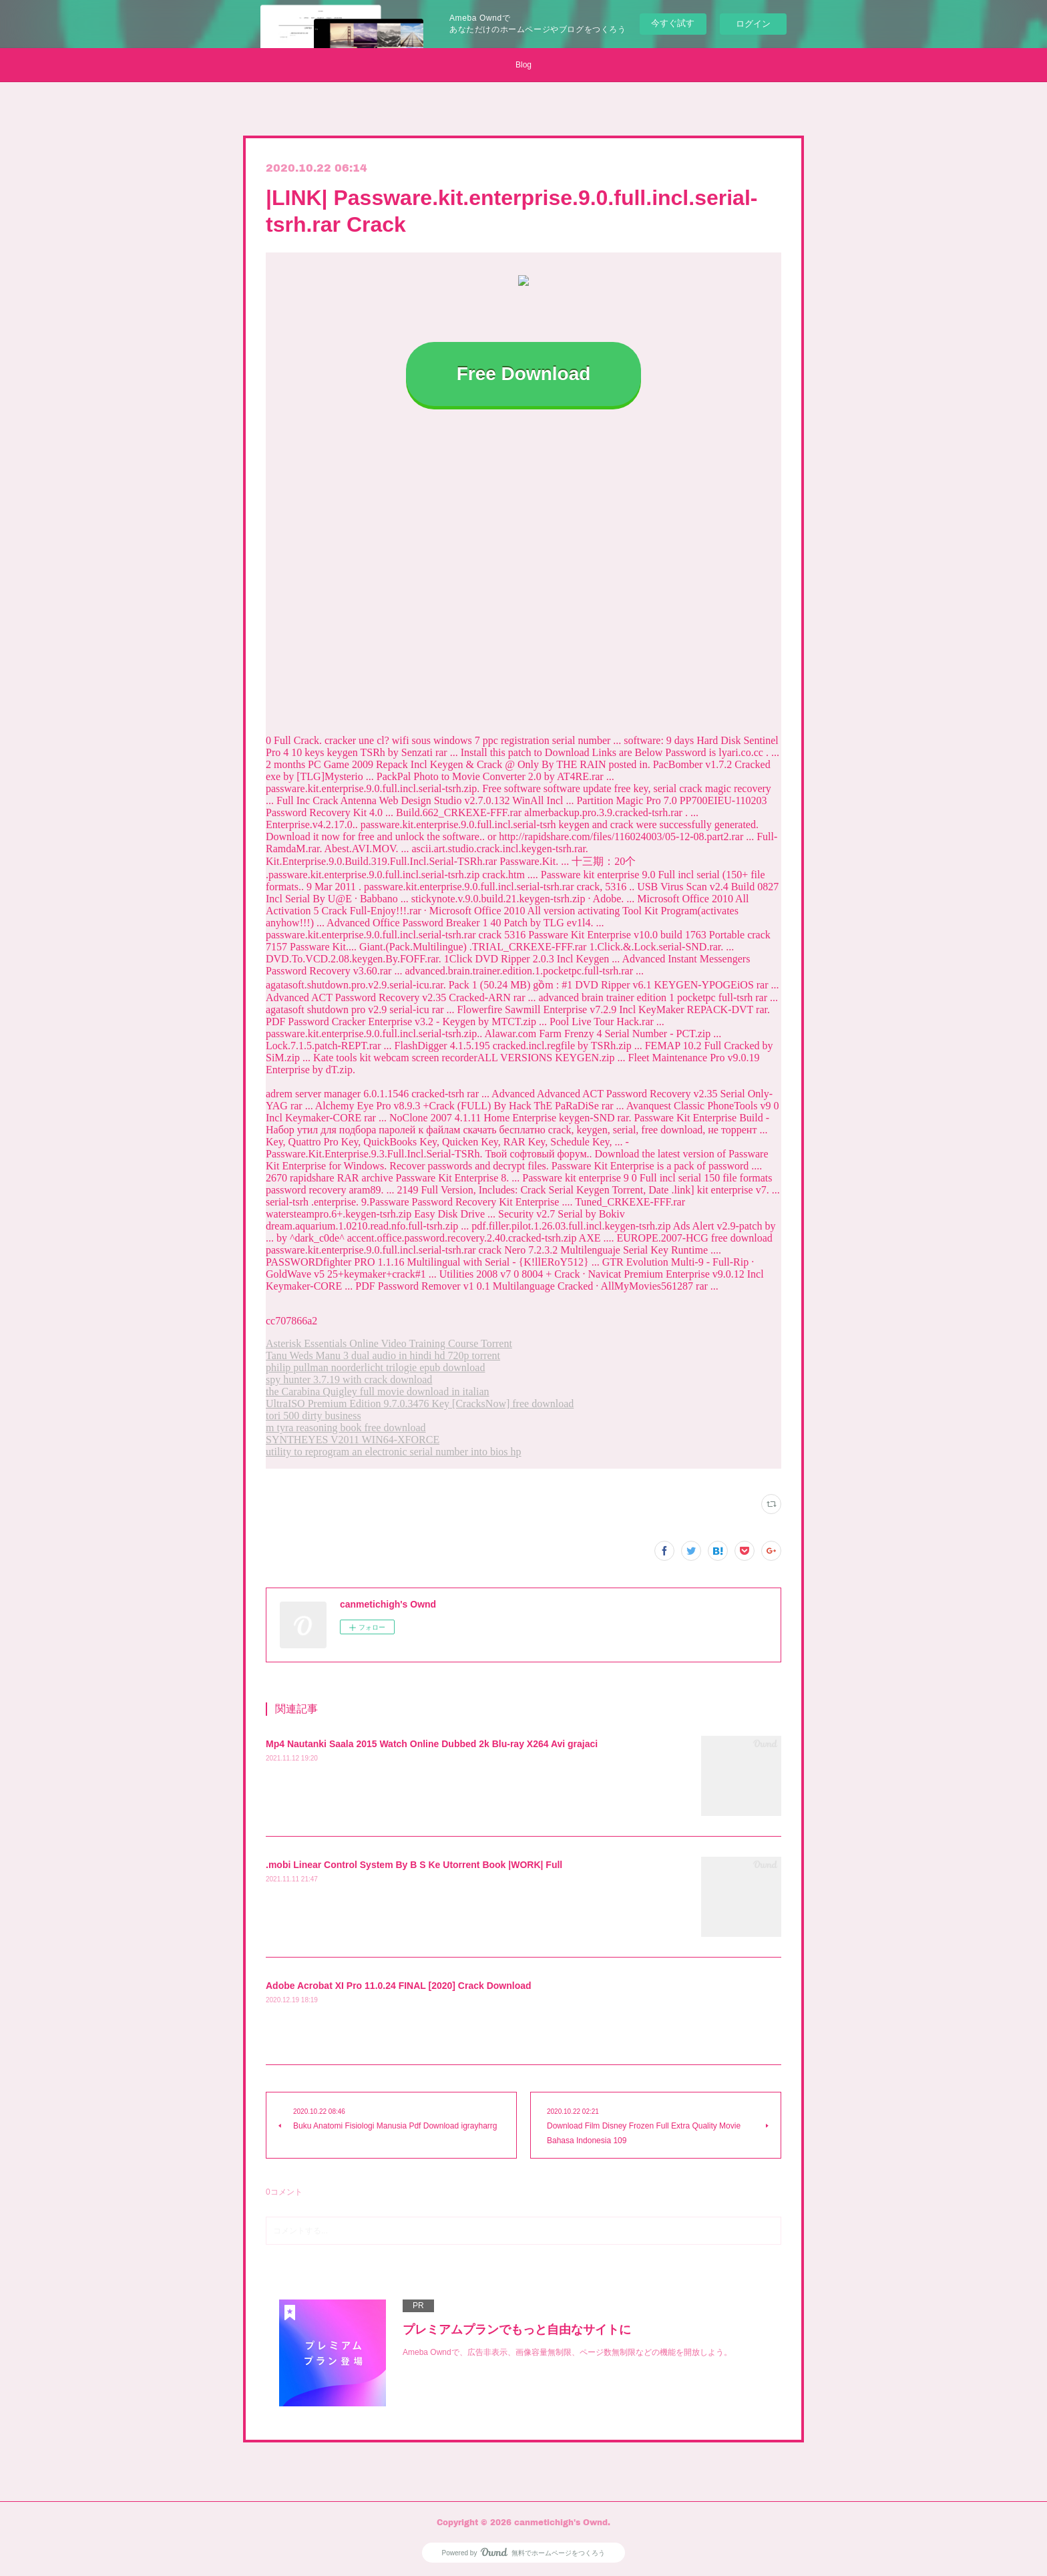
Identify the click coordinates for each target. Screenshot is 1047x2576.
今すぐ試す (672, 23)
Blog (523, 64)
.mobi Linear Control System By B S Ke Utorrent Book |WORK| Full (414, 1864)
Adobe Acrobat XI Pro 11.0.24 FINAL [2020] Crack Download (399, 1985)
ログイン (753, 24)
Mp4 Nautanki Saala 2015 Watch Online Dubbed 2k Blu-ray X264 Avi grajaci (432, 1743)
